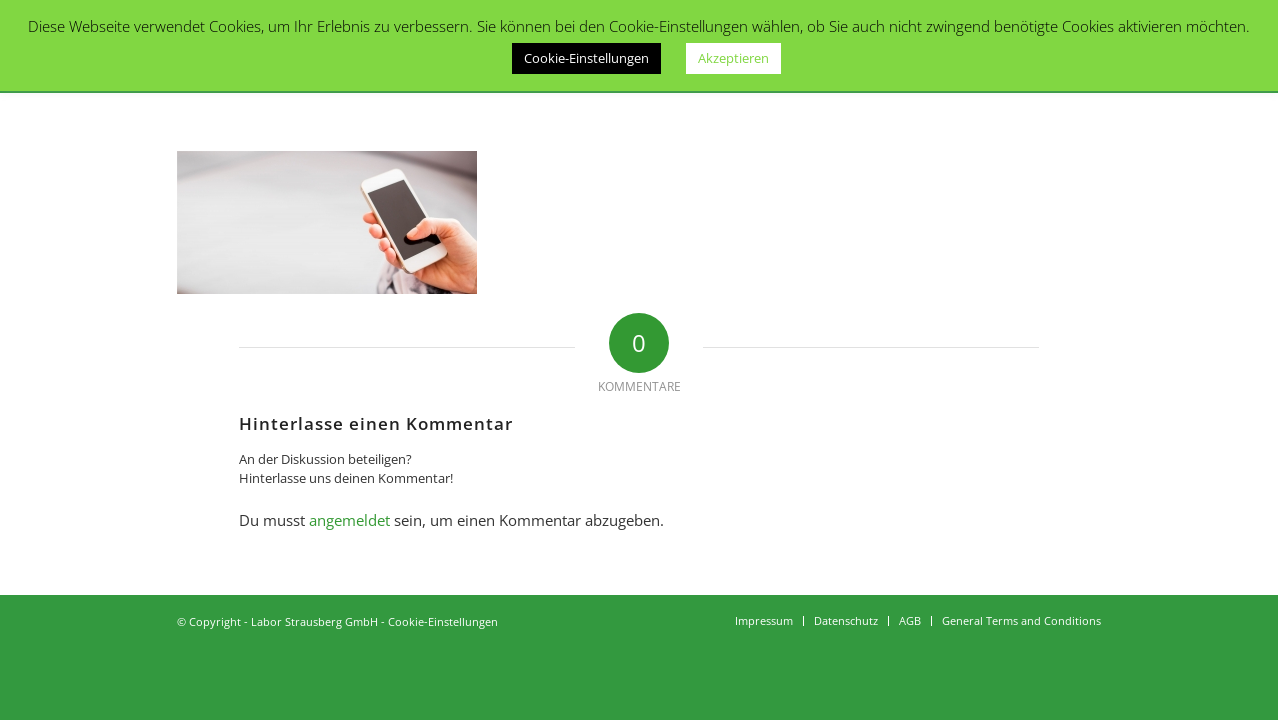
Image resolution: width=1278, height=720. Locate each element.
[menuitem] (764, 621)
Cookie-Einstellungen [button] (586, 58)
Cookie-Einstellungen (443, 621)
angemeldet (349, 520)
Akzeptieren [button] (733, 58)
